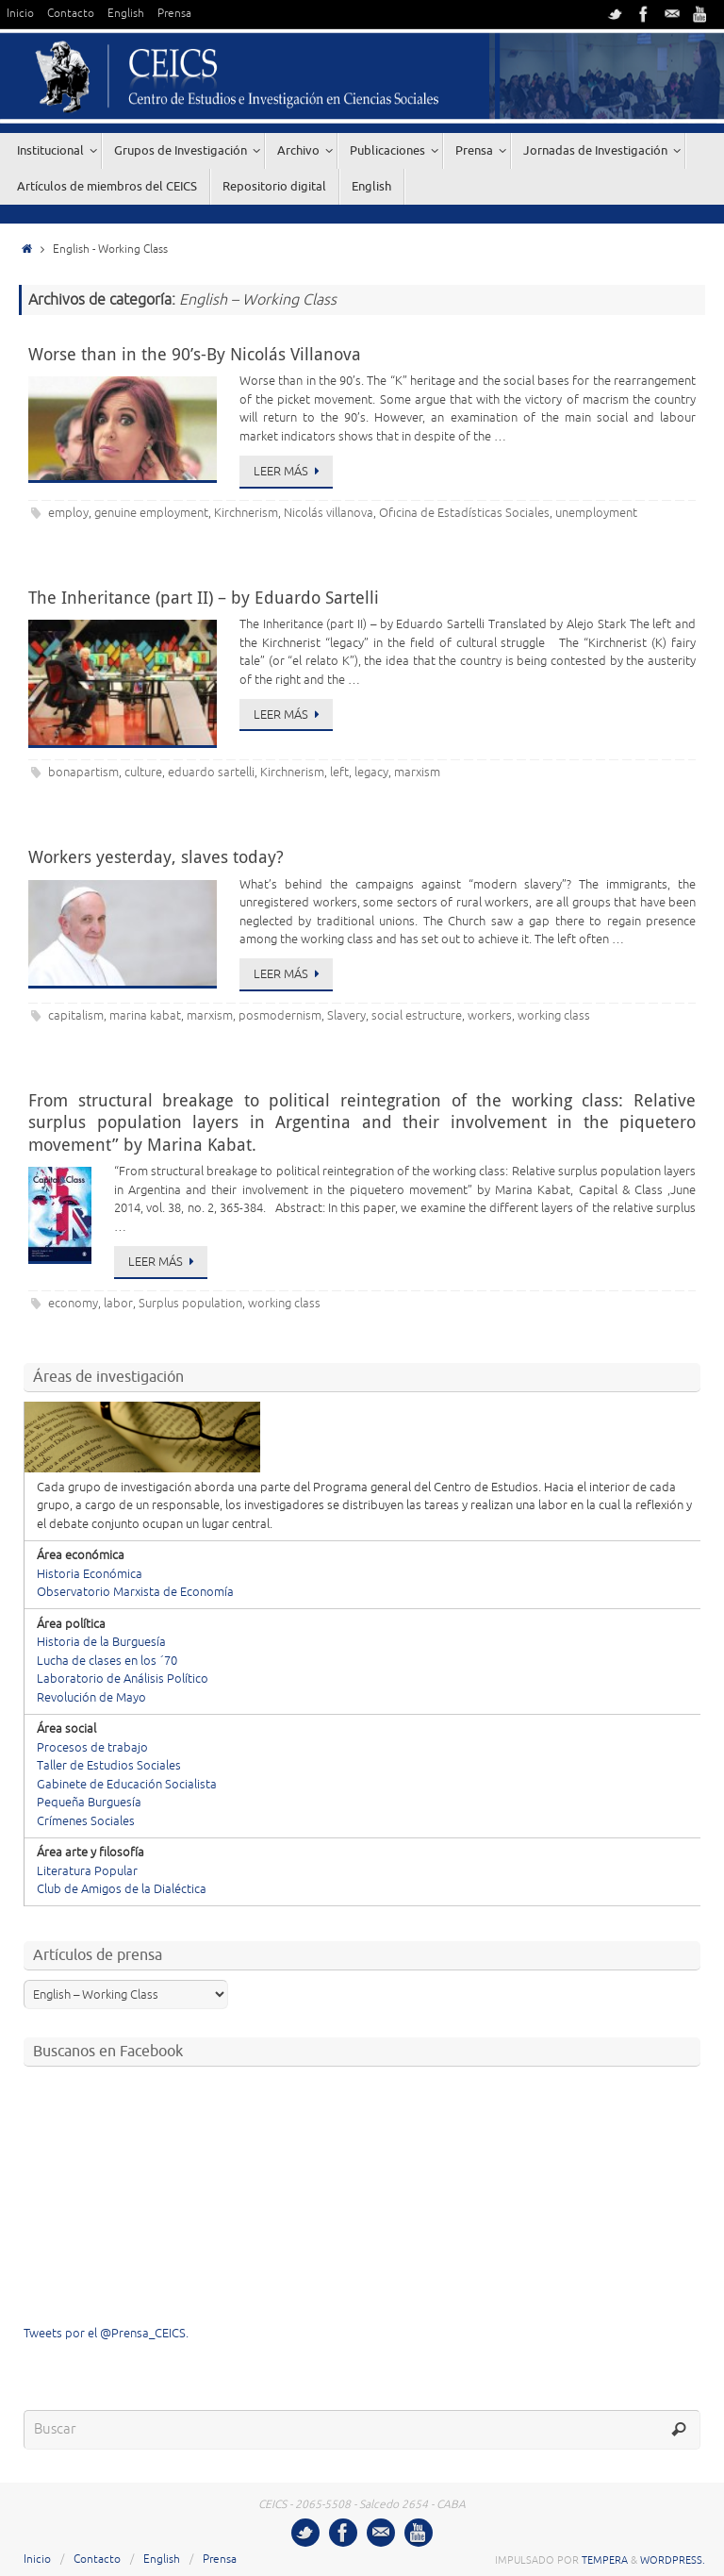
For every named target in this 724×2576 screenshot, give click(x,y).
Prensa (174, 14)
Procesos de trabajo (92, 1747)
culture (143, 772)
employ (68, 513)
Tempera (605, 2560)
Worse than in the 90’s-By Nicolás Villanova (194, 353)
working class (554, 1015)
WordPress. (672, 2560)
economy (73, 1303)
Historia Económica (89, 1574)
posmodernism (280, 1015)
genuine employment (151, 513)
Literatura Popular (87, 1871)
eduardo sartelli (211, 772)
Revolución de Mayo (91, 1697)
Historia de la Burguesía (101, 1642)
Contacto (70, 14)
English (125, 14)
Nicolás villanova (328, 513)
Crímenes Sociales (86, 1821)
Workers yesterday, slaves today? (156, 856)
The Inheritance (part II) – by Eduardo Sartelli (203, 597)
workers (490, 1015)
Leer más (289, 471)
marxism (417, 772)
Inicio (20, 14)
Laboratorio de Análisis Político (122, 1679)
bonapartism (83, 772)
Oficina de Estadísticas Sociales (464, 513)
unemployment (596, 513)
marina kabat (145, 1015)
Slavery (346, 1015)
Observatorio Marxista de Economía (135, 1592)
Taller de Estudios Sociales (109, 1765)
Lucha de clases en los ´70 (107, 1661)
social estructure (416, 1015)
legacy (371, 772)
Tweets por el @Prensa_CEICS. (106, 2333)
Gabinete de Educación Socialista (127, 1784)
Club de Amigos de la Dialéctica (121, 1889)
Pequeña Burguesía (89, 1802)
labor (118, 1303)
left (339, 772)
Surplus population (190, 1303)
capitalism (76, 1015)
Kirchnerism (246, 513)
